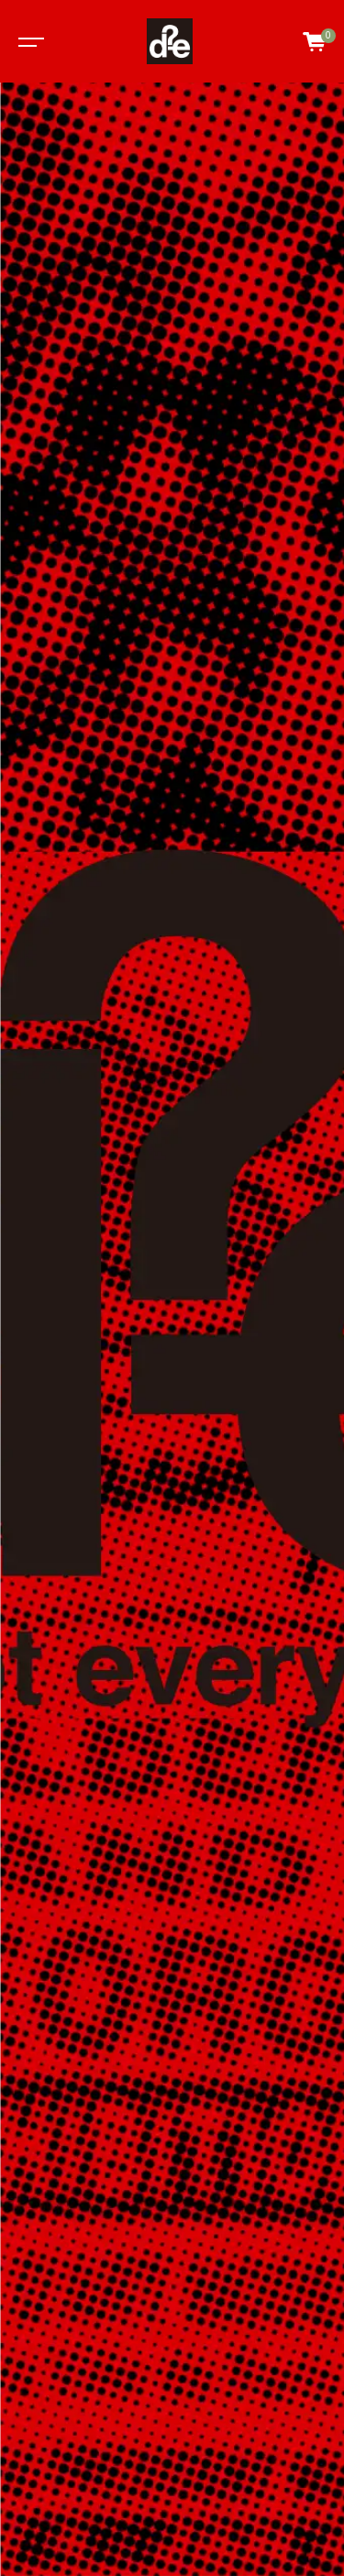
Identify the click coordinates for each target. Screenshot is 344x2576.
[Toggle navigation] (27, 41)
